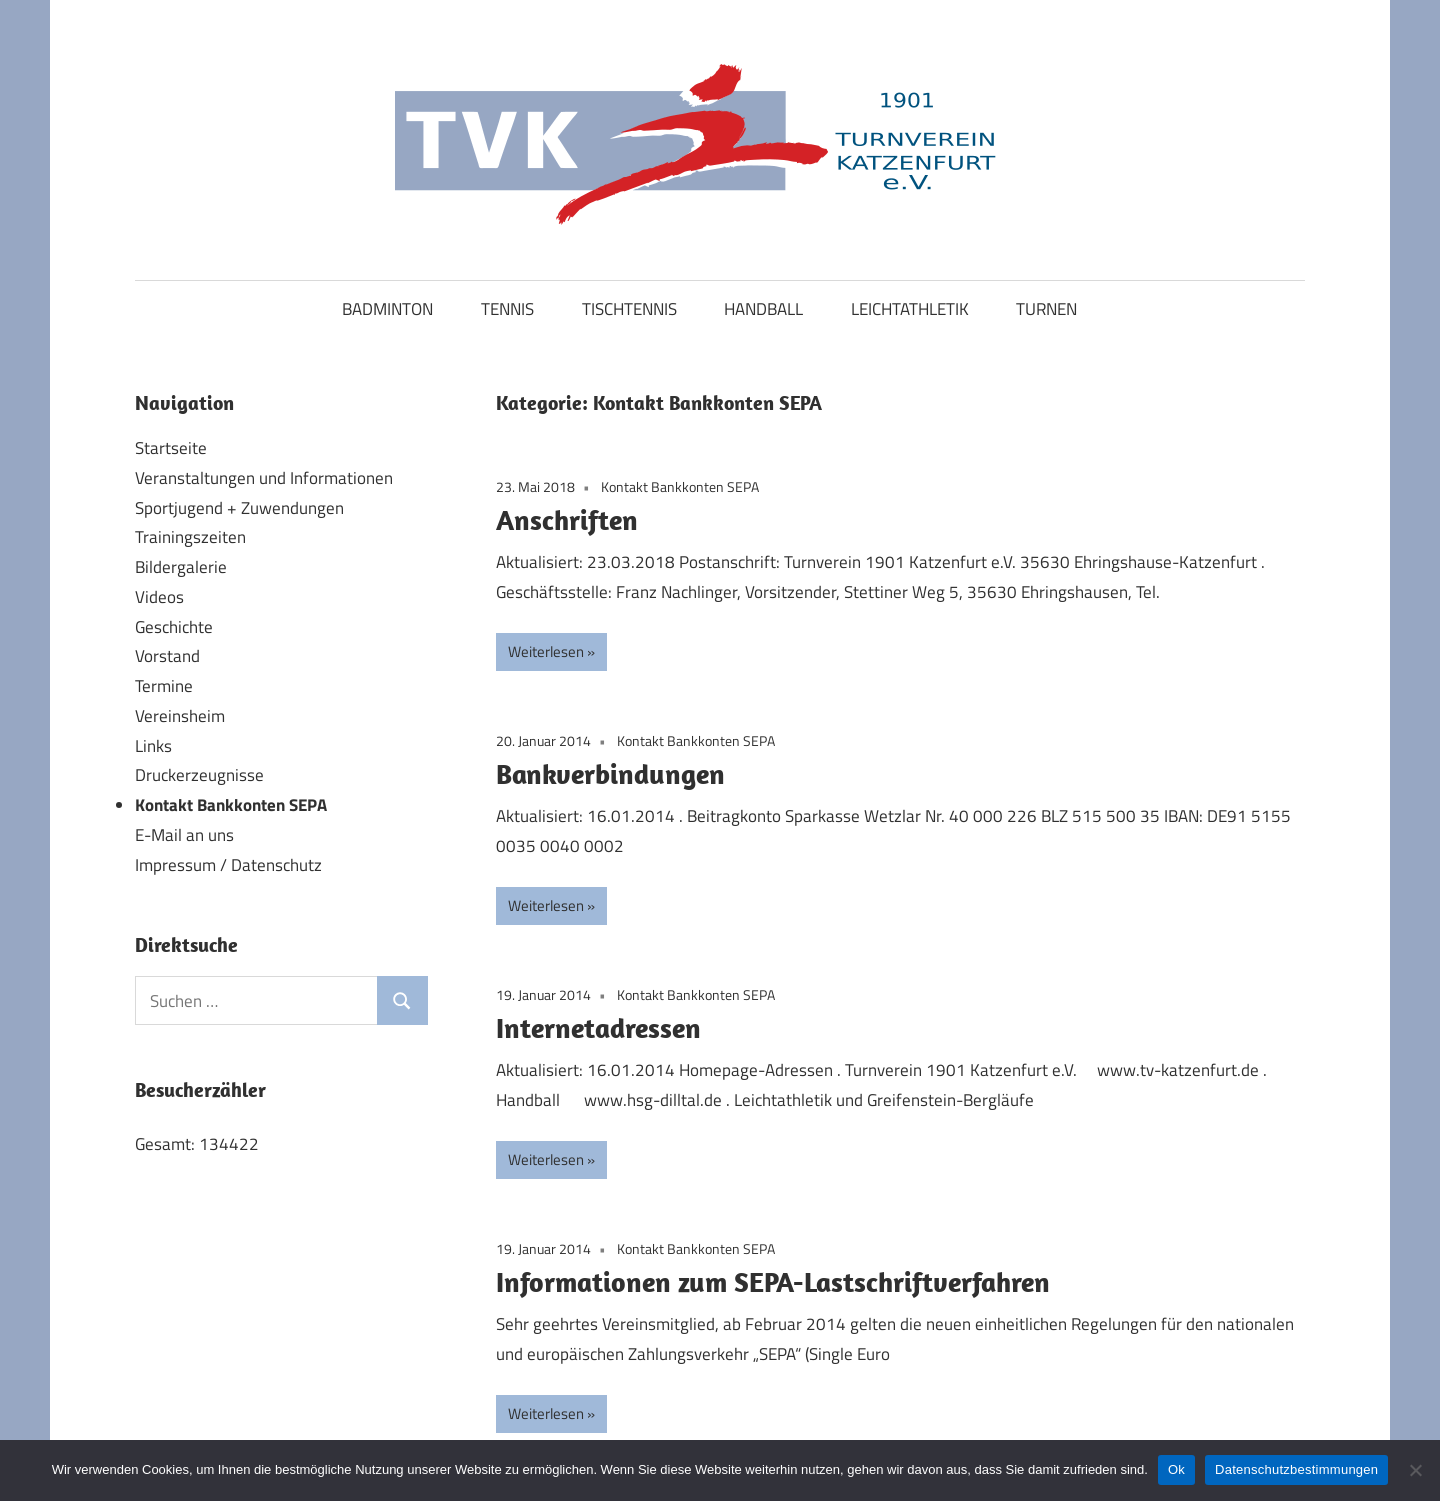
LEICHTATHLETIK (910, 309)
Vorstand (167, 656)
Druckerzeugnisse (199, 775)
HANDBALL (763, 309)
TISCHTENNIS (629, 309)
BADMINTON (387, 309)
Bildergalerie (181, 567)
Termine (164, 686)
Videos (159, 597)
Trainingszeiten (190, 537)
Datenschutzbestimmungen (1296, 1469)
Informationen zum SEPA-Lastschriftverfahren (773, 1281)
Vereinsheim (180, 716)
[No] (1415, 1470)
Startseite (171, 448)
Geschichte (174, 627)
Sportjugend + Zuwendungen (239, 508)
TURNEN (1046, 309)
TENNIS (507, 309)
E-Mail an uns (184, 835)
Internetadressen (598, 1027)
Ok (1176, 1469)
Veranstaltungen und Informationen (264, 478)
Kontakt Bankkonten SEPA (680, 486)
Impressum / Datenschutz (228, 865)
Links (153, 746)
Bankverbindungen (610, 773)
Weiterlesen (546, 651)
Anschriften (567, 519)
